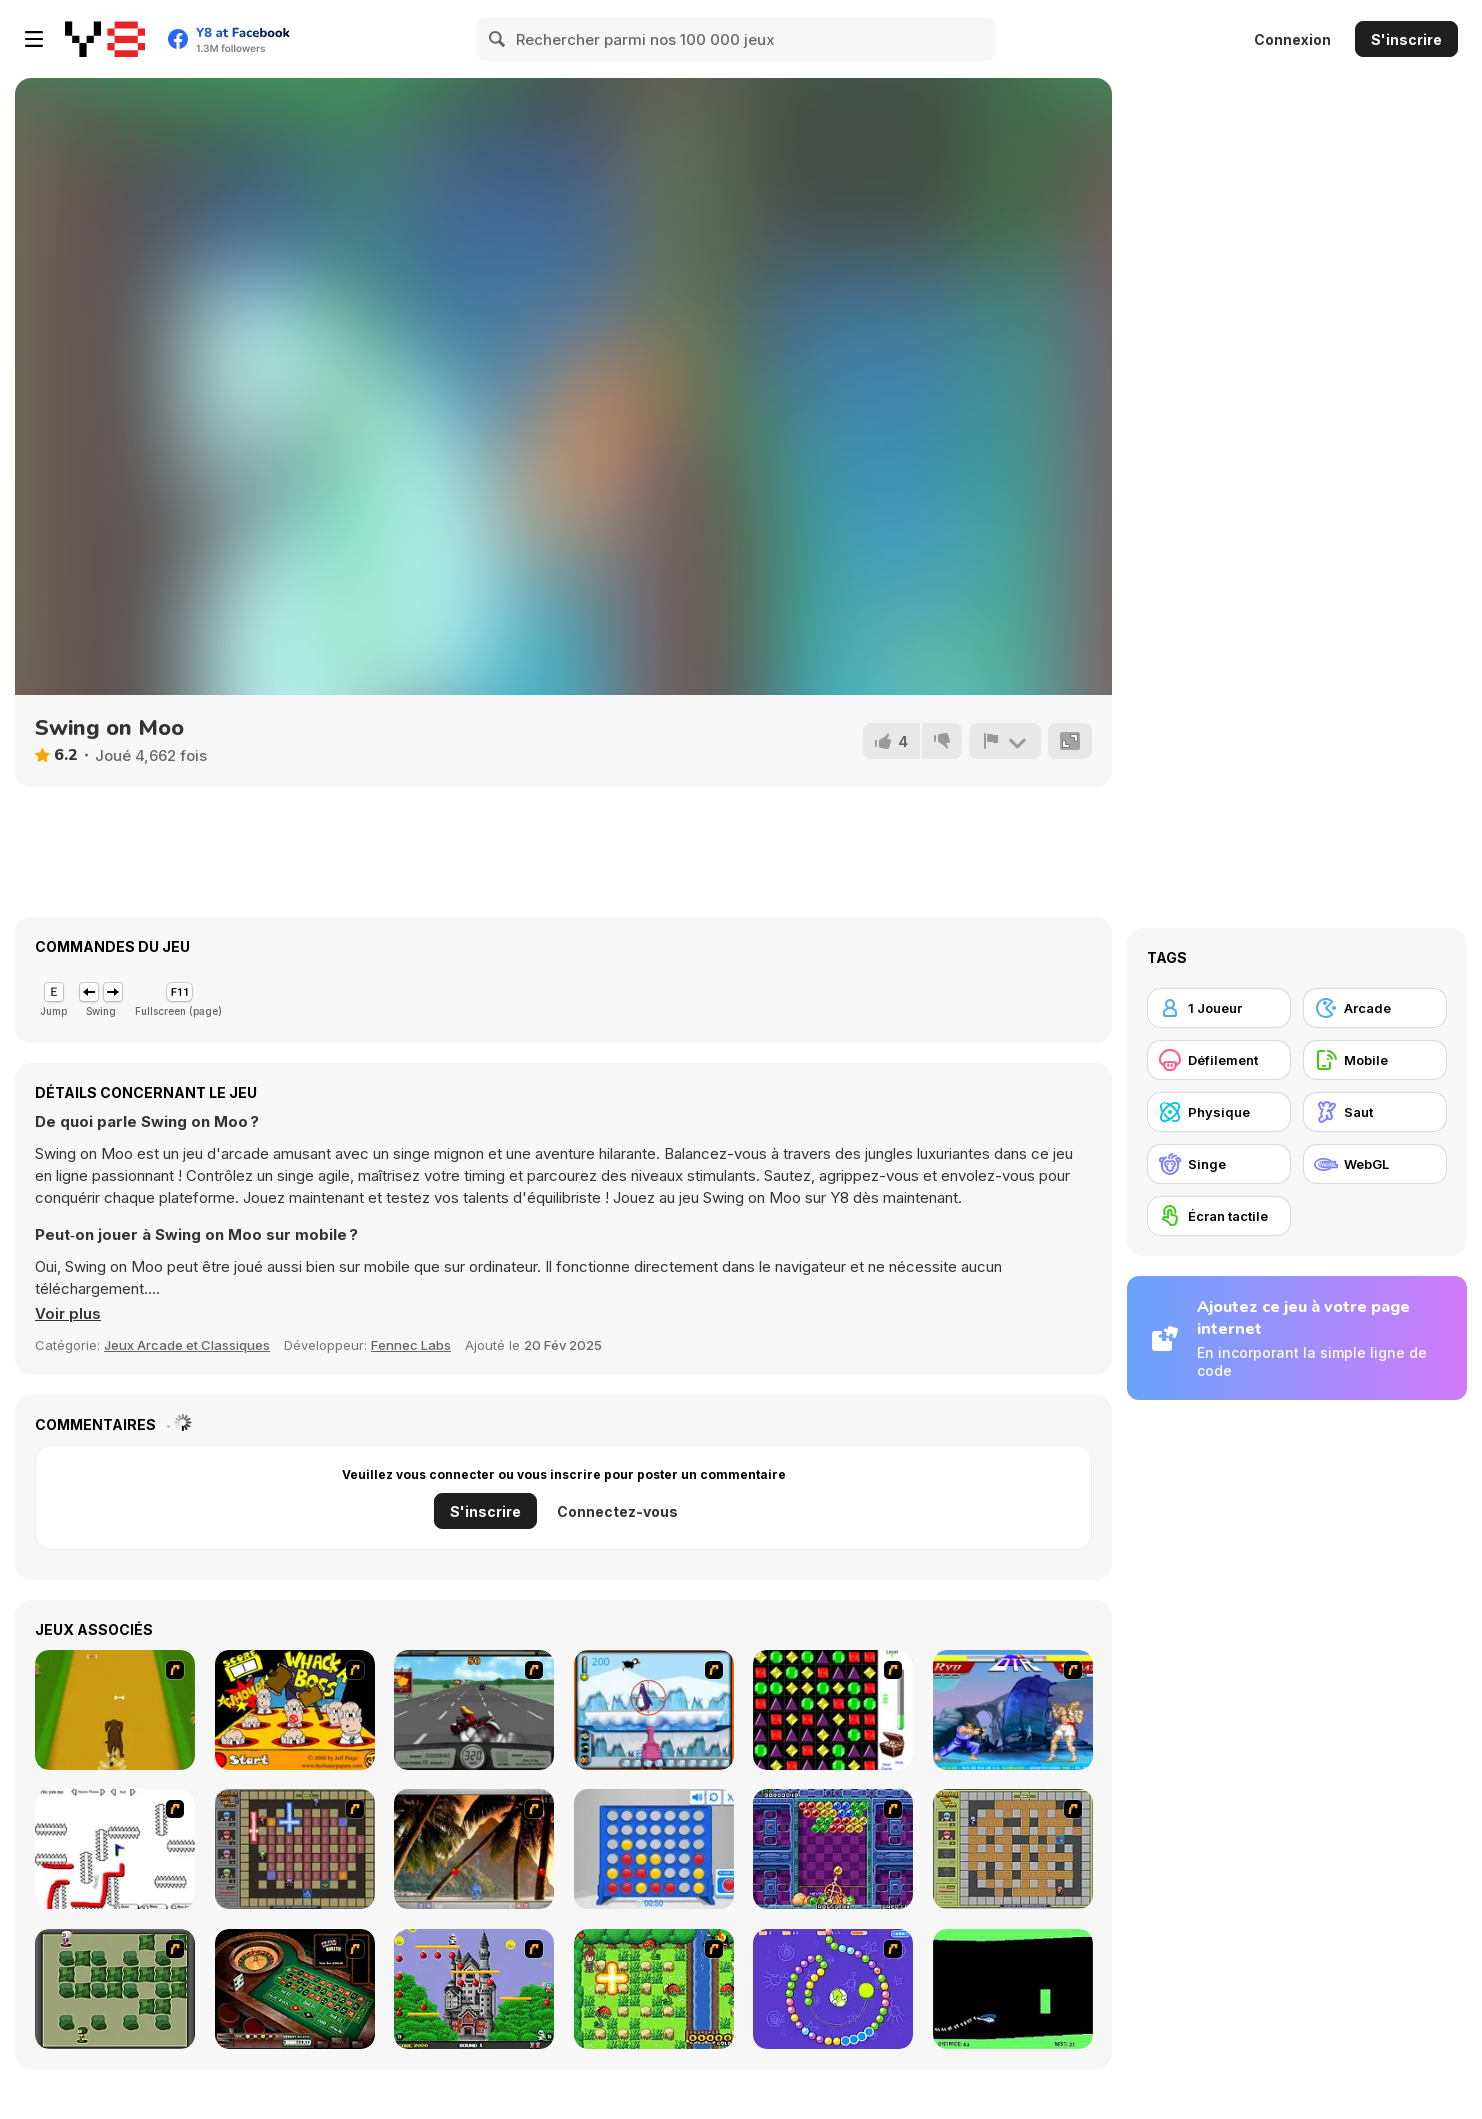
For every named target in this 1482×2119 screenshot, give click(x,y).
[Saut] (1375, 1112)
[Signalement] (1005, 741)
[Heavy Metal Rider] (474, 1710)
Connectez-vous (617, 1511)
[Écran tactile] (1219, 1216)
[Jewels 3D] (833, 1710)
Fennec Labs (411, 1345)
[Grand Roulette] (295, 1989)
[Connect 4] (654, 1849)
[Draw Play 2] (115, 1849)
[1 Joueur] (1219, 1008)
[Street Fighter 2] (1013, 1710)
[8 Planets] (833, 1989)
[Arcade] (1375, 1008)
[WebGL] (1375, 1164)
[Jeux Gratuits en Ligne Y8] (105, 39)
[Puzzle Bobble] (833, 1849)
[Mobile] (1375, 1060)
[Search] (498, 39)
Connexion (1292, 39)
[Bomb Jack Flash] (474, 1989)
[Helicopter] (1013, 1989)
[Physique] (1219, 1112)
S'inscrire (1406, 39)
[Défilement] (1219, 1060)
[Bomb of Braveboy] (654, 1989)
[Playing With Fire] (1013, 1849)
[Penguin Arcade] (654, 1710)
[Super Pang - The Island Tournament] (474, 1849)
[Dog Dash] (115, 1710)
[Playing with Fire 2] (295, 1849)
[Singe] (1219, 1164)
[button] (68, 1314)
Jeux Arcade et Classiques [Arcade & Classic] (187, 1345)
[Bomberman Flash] (115, 1989)
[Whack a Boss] (295, 1710)
